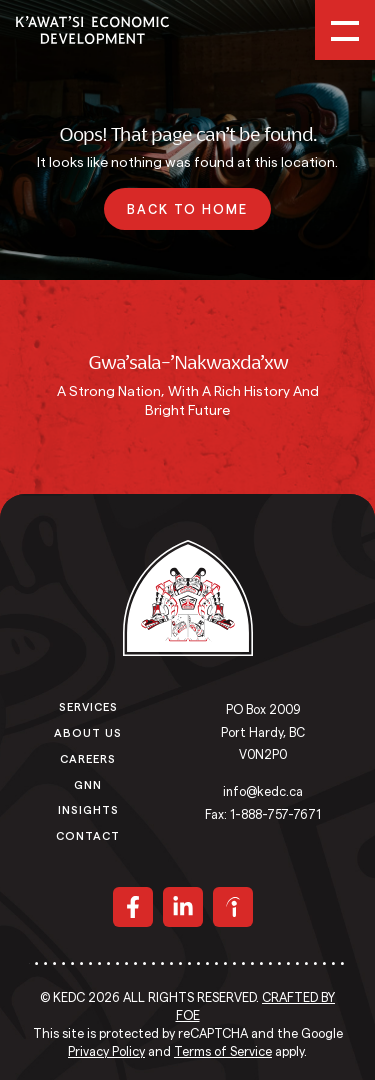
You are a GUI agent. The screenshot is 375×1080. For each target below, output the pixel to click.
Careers (88, 758)
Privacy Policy (106, 1052)
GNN (88, 784)
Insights (88, 809)
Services (88, 706)
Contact (88, 835)
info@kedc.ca (263, 792)
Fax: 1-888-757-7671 (263, 815)
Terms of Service (223, 1052)
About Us (88, 732)
